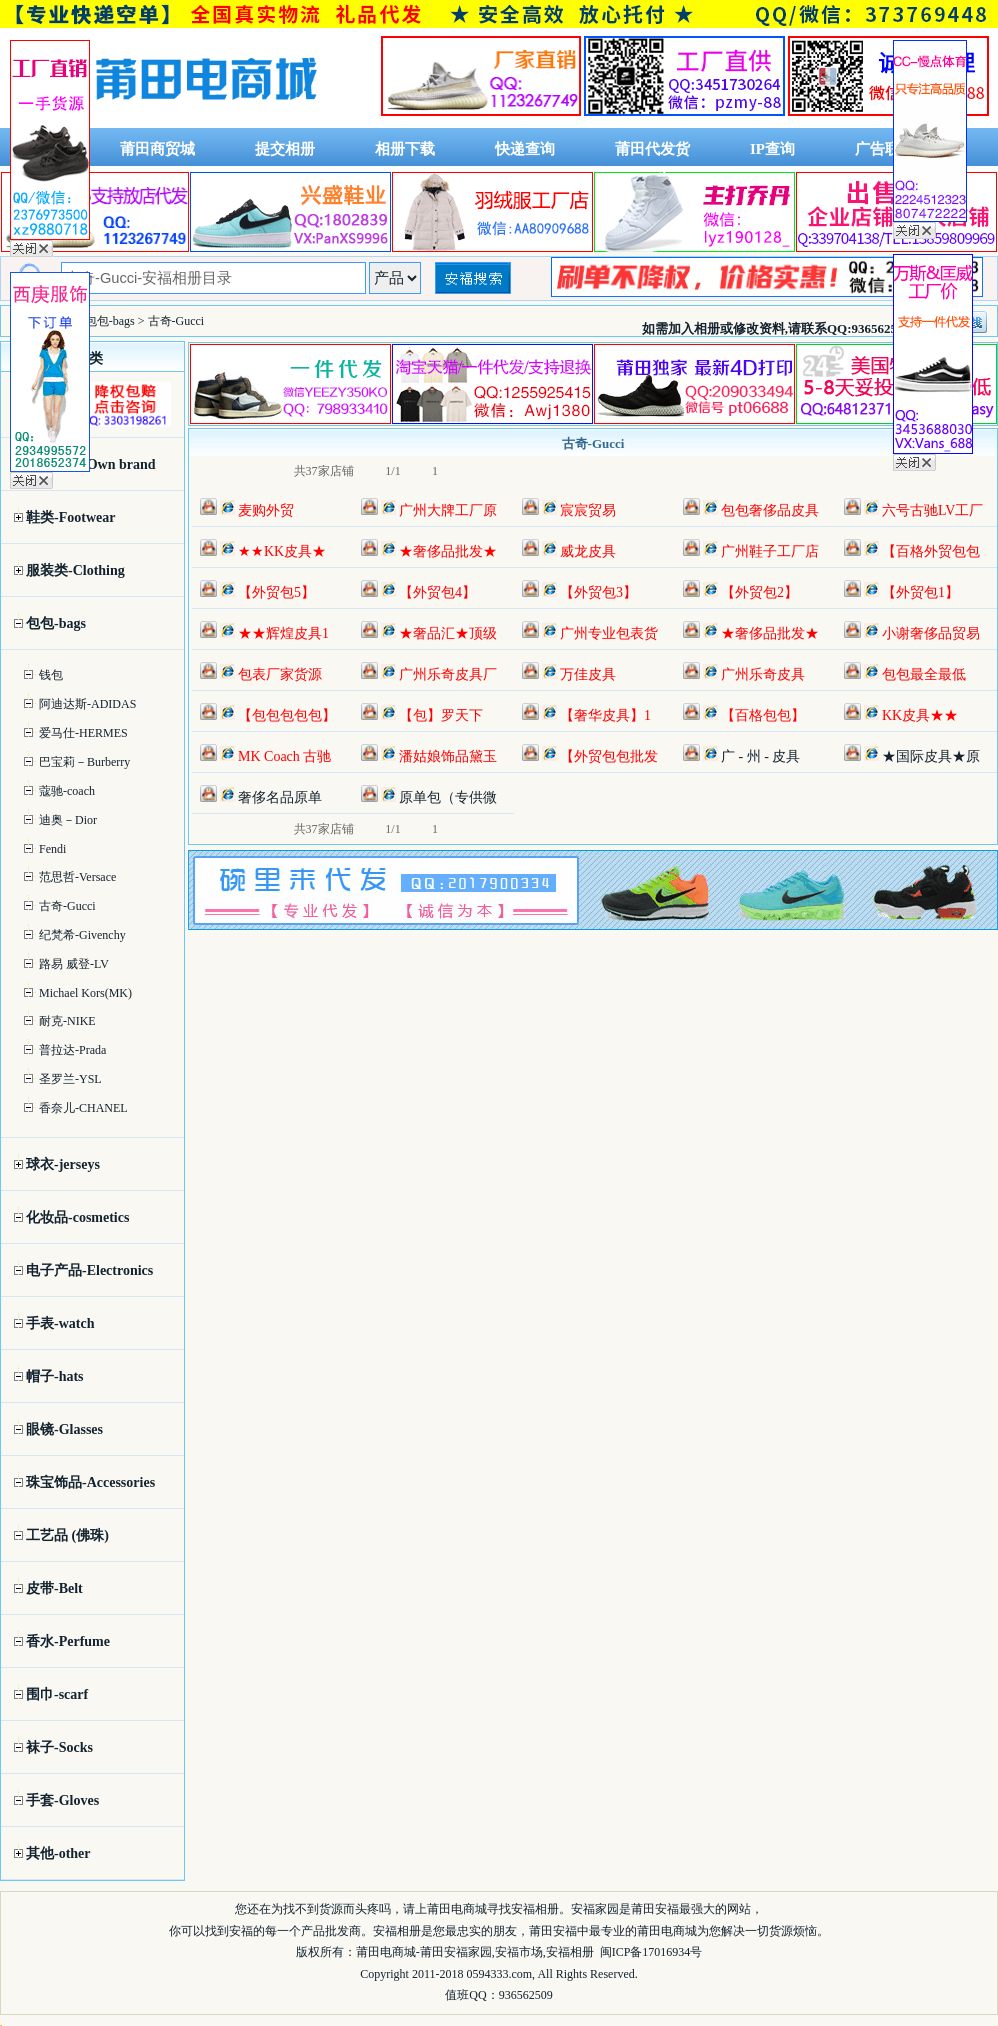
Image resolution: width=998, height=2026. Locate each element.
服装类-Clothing (75, 570)
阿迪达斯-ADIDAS (87, 704)
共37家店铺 (324, 471)
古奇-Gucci (67, 906)
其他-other (58, 1853)
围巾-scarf (57, 1694)
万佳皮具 (588, 674)
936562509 (526, 1995)
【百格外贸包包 (931, 551)
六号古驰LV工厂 (932, 510)
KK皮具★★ (920, 715)
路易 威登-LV (74, 964)
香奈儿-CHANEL (83, 1108)
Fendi (52, 849)
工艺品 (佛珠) (67, 1535)
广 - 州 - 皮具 (760, 756)
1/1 (392, 471)
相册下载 (405, 149)
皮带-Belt (54, 1588)
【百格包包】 (763, 715)
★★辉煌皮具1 (283, 633)
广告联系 (885, 149)
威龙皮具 (588, 551)
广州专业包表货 (609, 633)
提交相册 (285, 149)
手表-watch (60, 1323)
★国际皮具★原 (931, 756)
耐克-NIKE (67, 1021)
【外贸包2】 (759, 592)
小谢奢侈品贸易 (931, 633)
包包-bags (56, 623)
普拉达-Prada (72, 1050)
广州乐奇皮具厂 (448, 674)
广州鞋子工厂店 (770, 551)
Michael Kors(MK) (85, 993)
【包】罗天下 (441, 715)
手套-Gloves (62, 1800)
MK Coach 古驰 (284, 756)
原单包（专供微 (448, 797)
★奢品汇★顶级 (448, 633)
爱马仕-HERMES (83, 733)
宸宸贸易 (588, 510)
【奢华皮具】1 (605, 715)
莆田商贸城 (157, 149)
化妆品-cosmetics (77, 1217)
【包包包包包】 (287, 715)
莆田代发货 (652, 149)
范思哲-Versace (77, 877)
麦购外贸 (266, 510)
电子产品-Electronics (89, 1270)
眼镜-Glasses (64, 1429)
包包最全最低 (924, 674)
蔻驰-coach (67, 791)
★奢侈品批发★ (448, 551)
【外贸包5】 (276, 592)
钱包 (51, 675)
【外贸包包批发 (609, 756)
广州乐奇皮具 (763, 674)
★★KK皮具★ (282, 551)
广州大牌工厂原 (448, 510)
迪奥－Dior (68, 820)
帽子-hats (55, 1376)
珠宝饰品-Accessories (90, 1482)
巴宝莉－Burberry (84, 762)
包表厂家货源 (280, 674)
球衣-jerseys (63, 1164)
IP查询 (772, 149)
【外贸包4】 (437, 592)
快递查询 (525, 149)
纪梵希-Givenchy (82, 935)
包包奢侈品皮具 (770, 510)
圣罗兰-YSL (70, 1079)
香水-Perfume (68, 1641)
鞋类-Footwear (70, 517)
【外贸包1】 (920, 592)
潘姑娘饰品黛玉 (448, 756)
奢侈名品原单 (280, 797)
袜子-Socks (59, 1747)
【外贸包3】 (598, 592)
